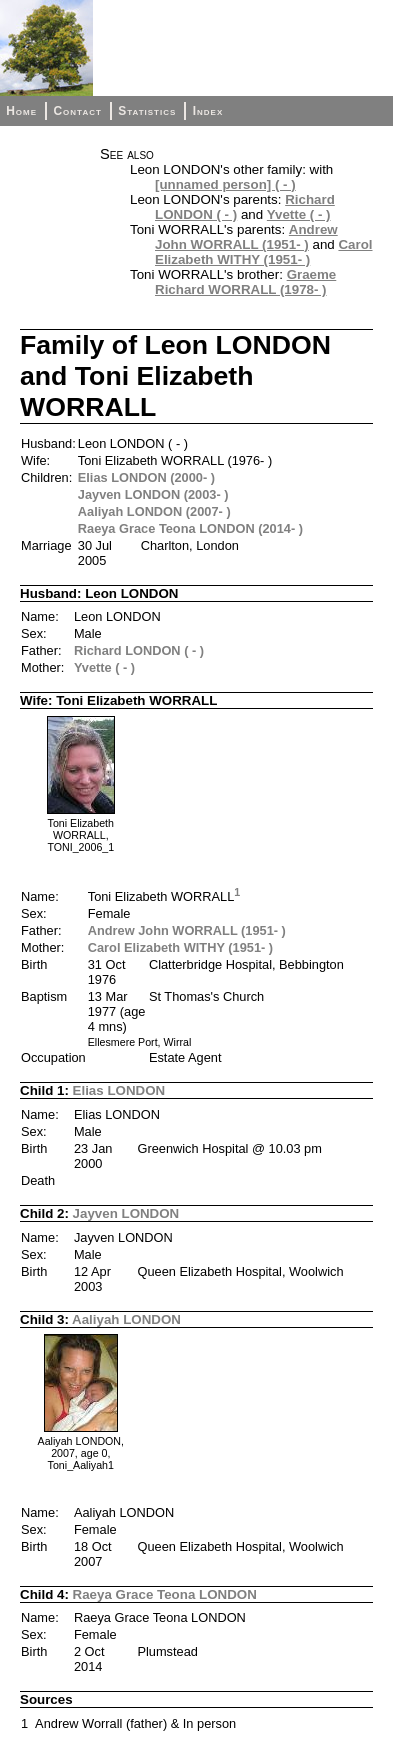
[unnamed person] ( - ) (225, 184)
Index (208, 111)
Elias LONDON (119, 1090)
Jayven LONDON (126, 1213)
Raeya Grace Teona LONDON (165, 1594)
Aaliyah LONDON (126, 1319)
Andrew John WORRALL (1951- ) (246, 237)
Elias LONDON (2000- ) (146, 477)
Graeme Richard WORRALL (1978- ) (245, 282)
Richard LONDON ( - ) (139, 650)
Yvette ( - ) (299, 214)
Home (21, 111)
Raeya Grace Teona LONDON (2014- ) (190, 528)
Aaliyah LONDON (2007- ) (154, 511)
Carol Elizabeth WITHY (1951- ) (264, 252)
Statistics (147, 111)
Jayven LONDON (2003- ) (153, 494)
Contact (77, 111)
